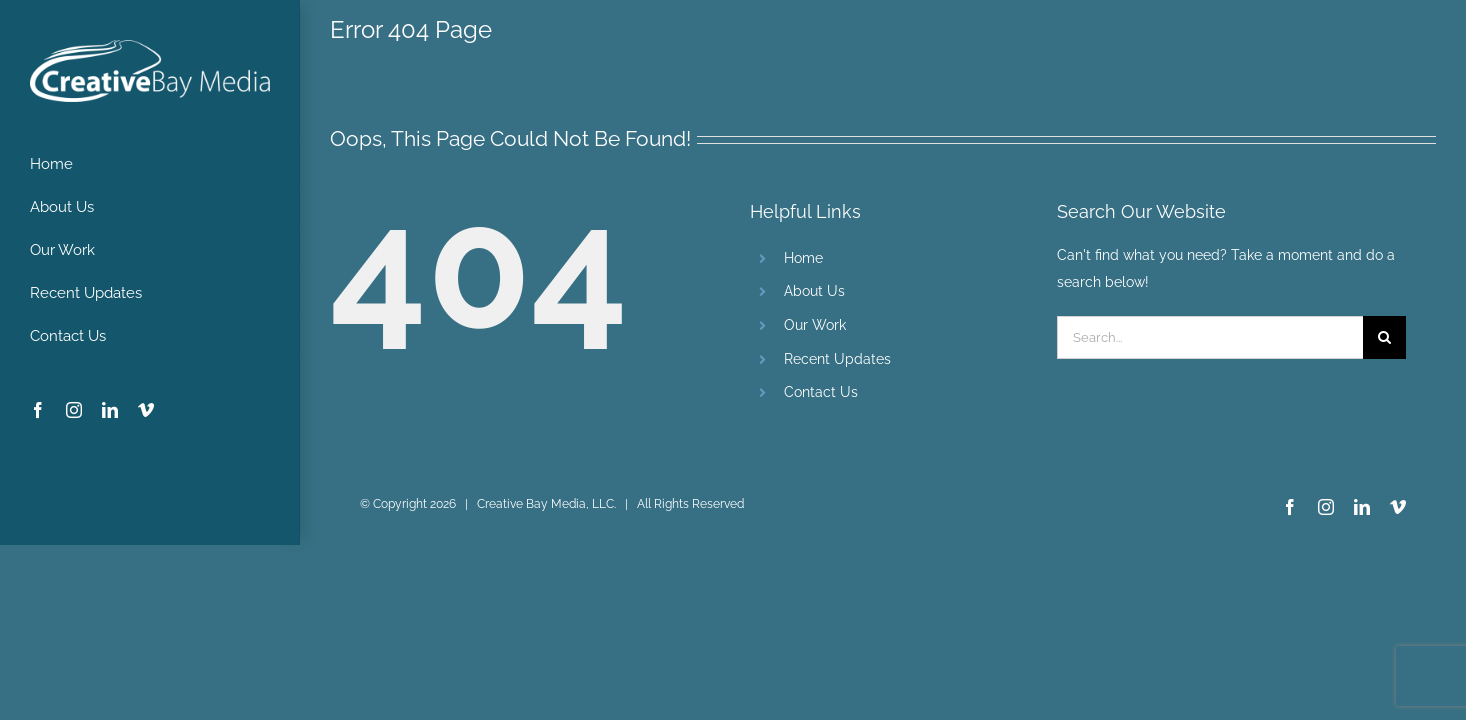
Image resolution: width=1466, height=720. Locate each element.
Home (803, 258)
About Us (814, 291)
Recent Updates (837, 359)
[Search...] (1210, 337)
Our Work (815, 325)
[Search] (1384, 337)
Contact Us (821, 392)
